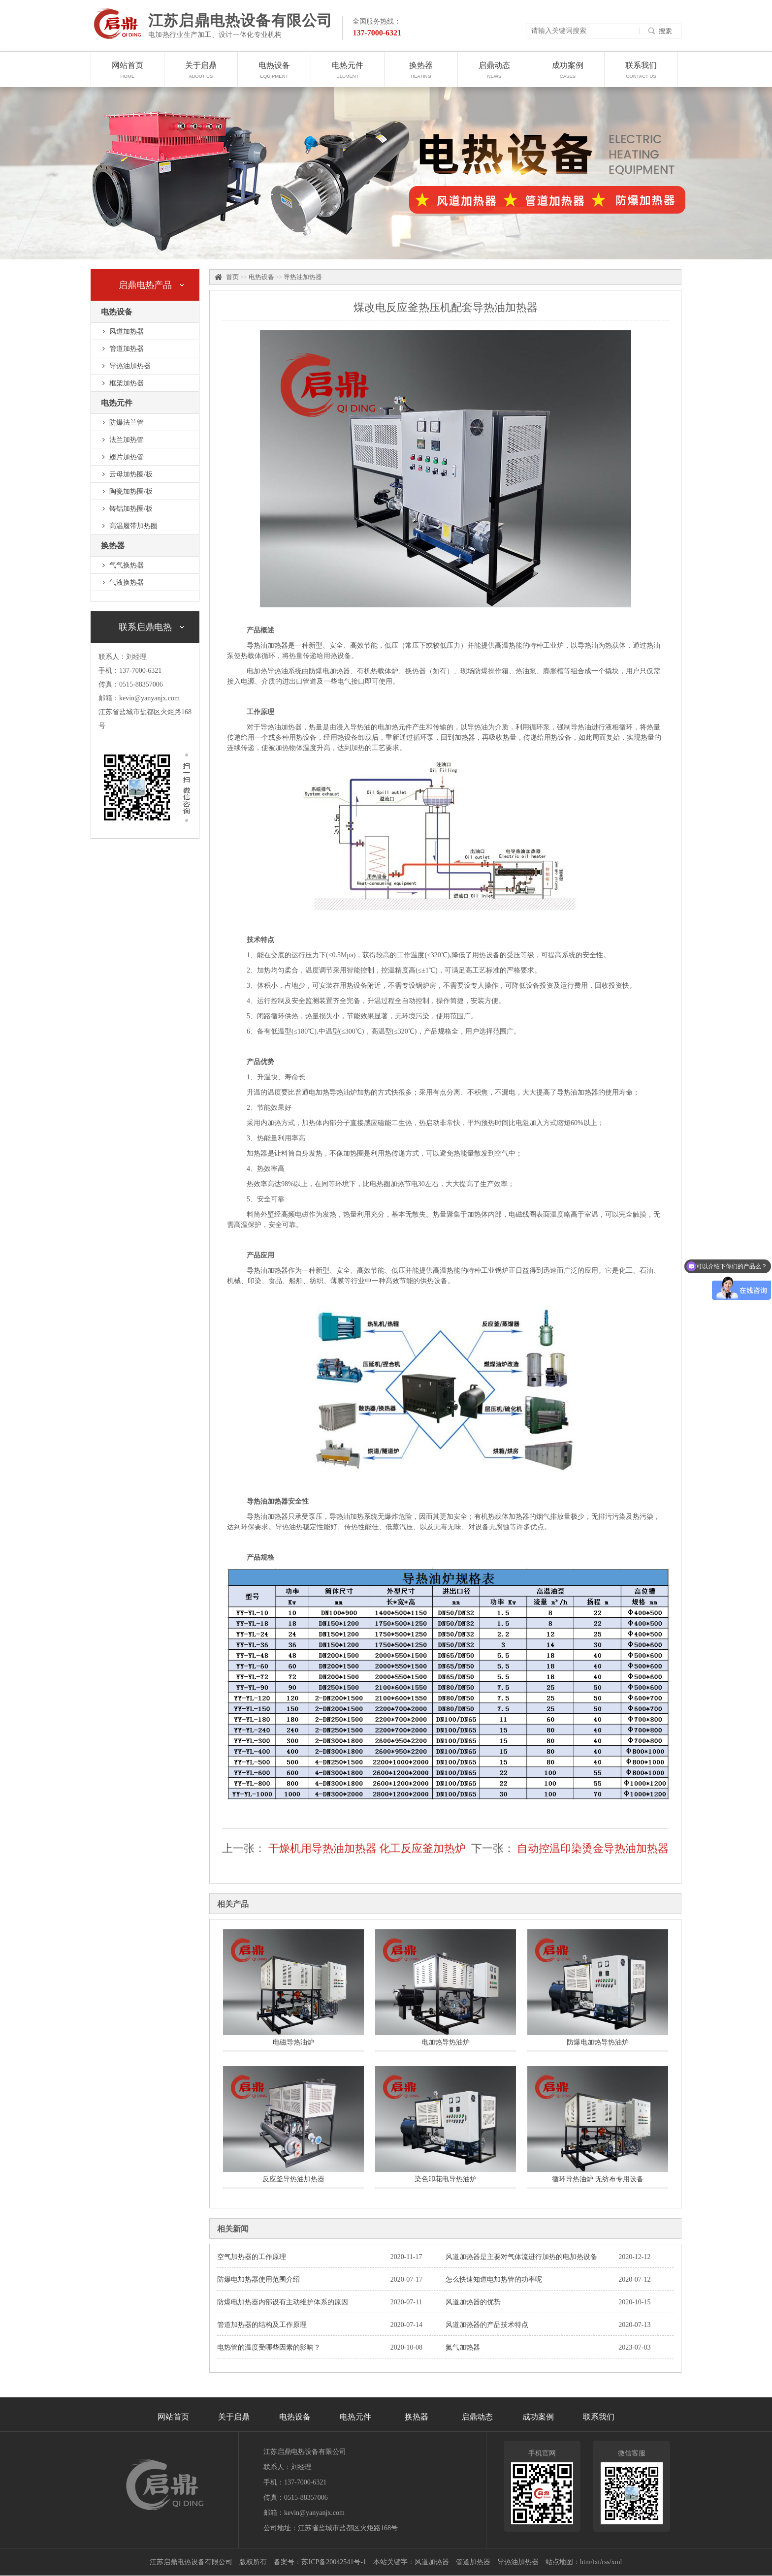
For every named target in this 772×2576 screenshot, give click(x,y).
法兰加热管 (126, 439)
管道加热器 (126, 348)
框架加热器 (126, 383)
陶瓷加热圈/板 (131, 491)
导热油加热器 (130, 366)
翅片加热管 (126, 457)
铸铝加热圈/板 (131, 508)
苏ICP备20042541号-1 (333, 2562)
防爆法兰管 (126, 422)
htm (585, 2562)
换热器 (421, 74)
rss (606, 2562)
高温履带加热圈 (133, 526)
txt (596, 2562)
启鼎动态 (494, 74)
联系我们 (641, 74)
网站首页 (127, 74)
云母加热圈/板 (131, 474)
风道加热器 (126, 331)
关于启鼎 (201, 74)
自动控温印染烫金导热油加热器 (593, 1848)
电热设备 (274, 74)
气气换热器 (126, 565)
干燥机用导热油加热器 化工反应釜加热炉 (367, 1848)
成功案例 (568, 74)
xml (616, 2562)
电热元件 (348, 74)
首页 (232, 277)
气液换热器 (126, 582)
